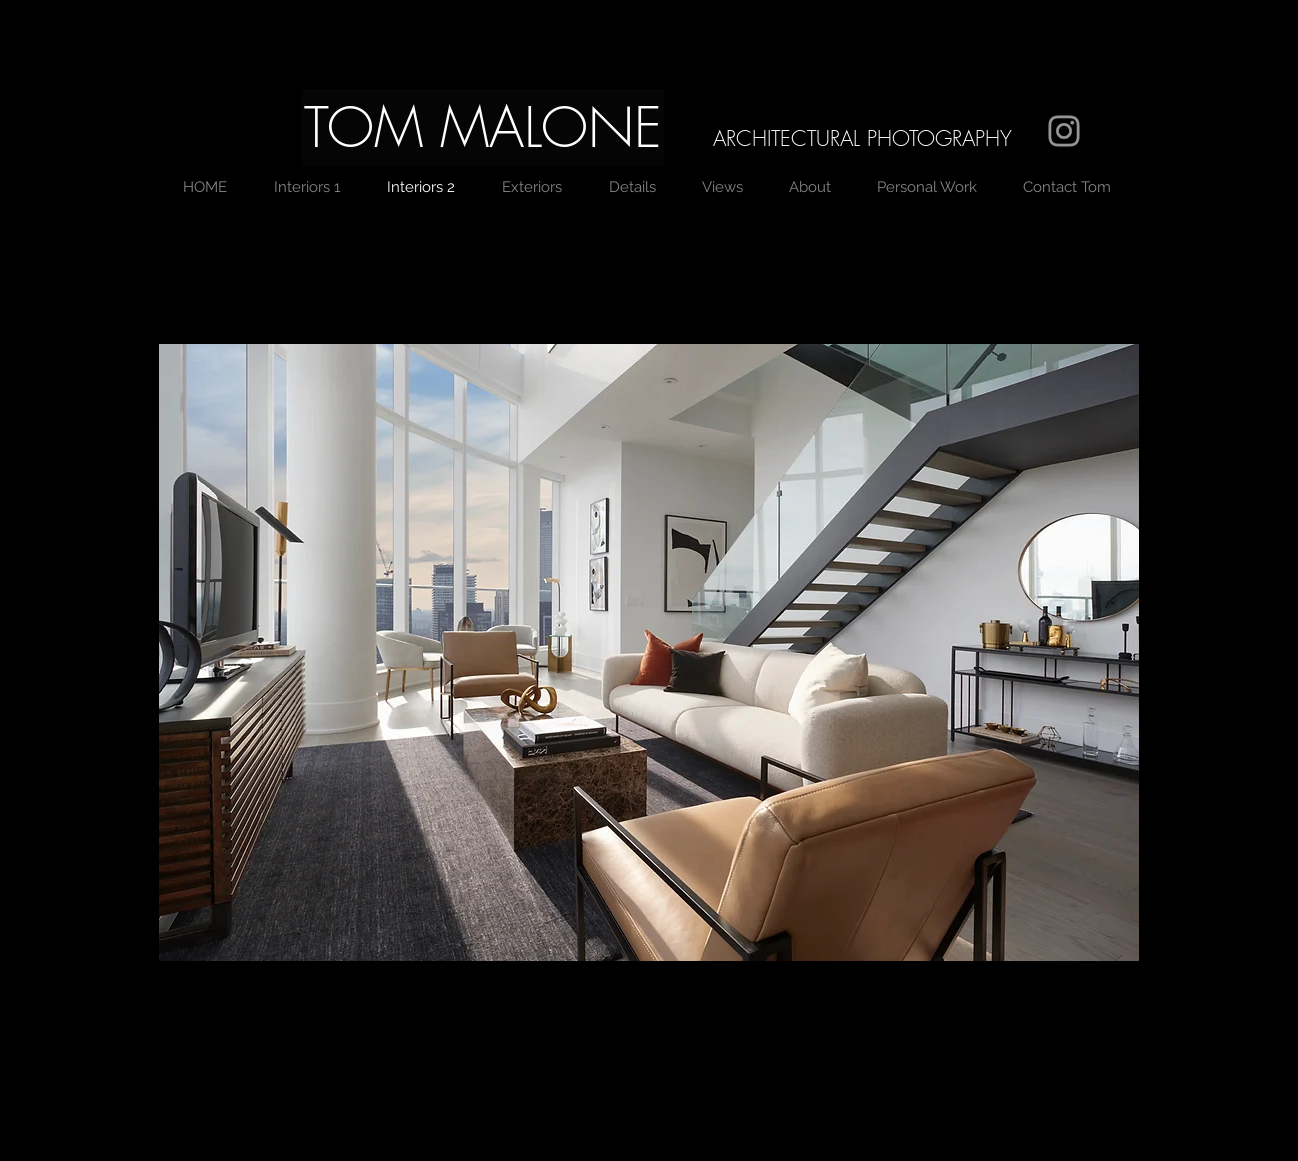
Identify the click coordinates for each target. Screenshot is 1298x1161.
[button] (483, 127)
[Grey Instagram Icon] (1064, 131)
